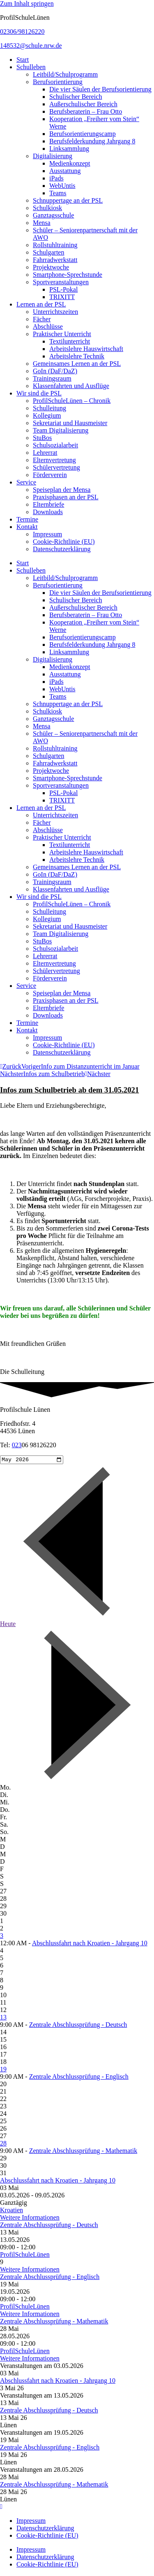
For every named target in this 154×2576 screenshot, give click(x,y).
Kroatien (11, 2211)
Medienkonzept (69, 163)
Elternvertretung (54, 459)
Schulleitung (49, 408)
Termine (27, 519)
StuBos (42, 437)
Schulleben (31, 66)
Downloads (48, 511)
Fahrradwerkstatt (55, 259)
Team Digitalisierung (60, 430)
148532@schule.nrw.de (31, 45)
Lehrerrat (45, 452)
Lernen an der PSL (41, 304)
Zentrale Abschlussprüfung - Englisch (79, 2077)
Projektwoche (51, 267)
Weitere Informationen (30, 2218)
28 (3, 2144)
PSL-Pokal (63, 289)
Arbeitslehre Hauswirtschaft (86, 348)
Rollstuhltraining (55, 244)
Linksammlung (69, 148)
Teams (58, 193)
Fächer (42, 319)
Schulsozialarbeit (55, 445)
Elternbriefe (48, 504)
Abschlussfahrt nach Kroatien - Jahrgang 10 (89, 1944)
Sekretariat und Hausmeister (70, 422)
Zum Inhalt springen (27, 3)
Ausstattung (64, 170)
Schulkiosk (47, 207)
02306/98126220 (22, 31)
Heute (8, 1624)
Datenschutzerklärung (61, 548)
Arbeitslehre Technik (76, 356)
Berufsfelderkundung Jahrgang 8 (92, 141)
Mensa (42, 222)
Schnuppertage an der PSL (68, 200)
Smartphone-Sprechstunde (67, 274)
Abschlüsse (48, 326)
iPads (56, 178)
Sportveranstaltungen (61, 281)
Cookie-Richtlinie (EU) (64, 541)
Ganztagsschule (53, 215)
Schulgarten (48, 252)
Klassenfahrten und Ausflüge (71, 385)
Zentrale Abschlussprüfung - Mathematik (83, 2151)
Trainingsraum (52, 378)
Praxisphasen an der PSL (66, 497)
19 (3, 2070)
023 (17, 1444)
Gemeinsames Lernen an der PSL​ (77, 363)
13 (3, 2018)
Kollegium (47, 415)
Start (22, 59)
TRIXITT (62, 296)
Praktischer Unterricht (62, 333)
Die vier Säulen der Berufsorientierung (100, 89)
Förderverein (50, 474)
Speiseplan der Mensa (61, 489)
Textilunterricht (69, 341)
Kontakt (27, 526)
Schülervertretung (56, 467)
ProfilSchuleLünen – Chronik (71, 400)
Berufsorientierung (58, 81)
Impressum (47, 534)
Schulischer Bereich (75, 96)
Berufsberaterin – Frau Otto (85, 111)
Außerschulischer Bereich (83, 104)
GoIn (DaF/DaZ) (55, 370)
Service (26, 482)
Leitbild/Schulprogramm (65, 74)
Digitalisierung (52, 155)
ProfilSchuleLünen (25, 2255)
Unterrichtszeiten (55, 311)
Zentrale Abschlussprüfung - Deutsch (78, 2025)
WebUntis (62, 185)
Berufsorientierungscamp (82, 133)
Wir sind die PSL (39, 393)
